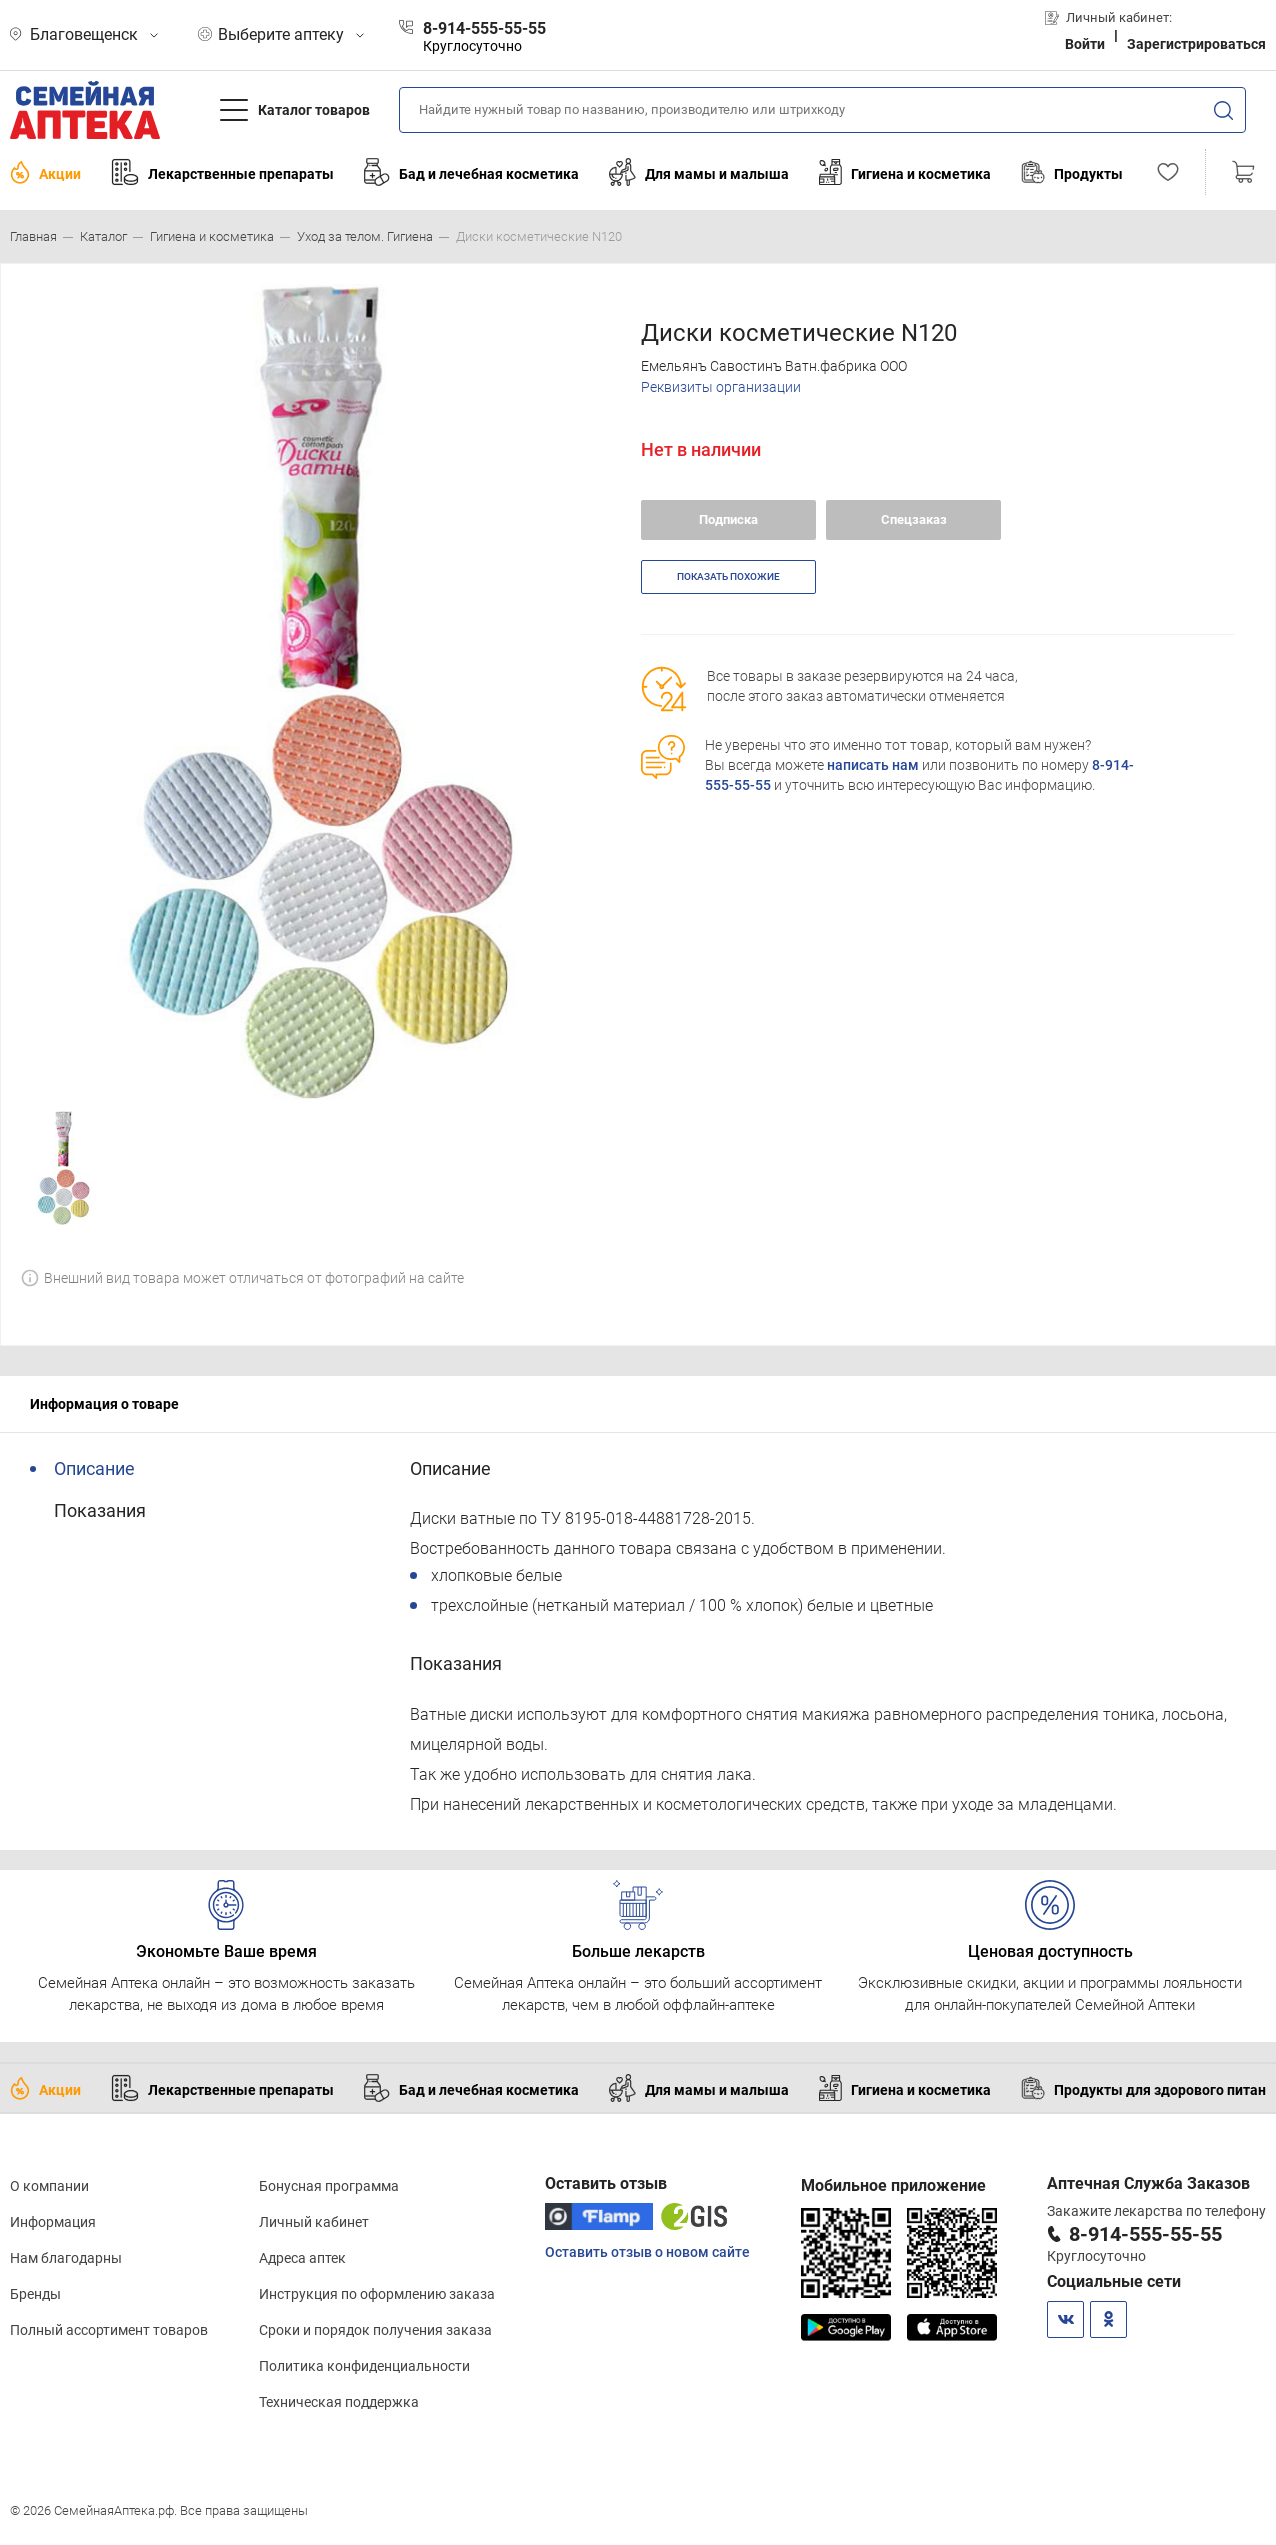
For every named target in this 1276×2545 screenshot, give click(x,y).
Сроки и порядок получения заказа (375, 2330)
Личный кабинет (314, 2222)
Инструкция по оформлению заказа (377, 2294)
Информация (53, 2222)
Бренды (35, 2294)
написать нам (873, 765)
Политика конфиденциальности (364, 2366)
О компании (49, 2186)
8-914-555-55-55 (1145, 2234)
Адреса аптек (302, 2258)
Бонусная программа (329, 2186)
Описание (94, 1468)
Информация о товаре (104, 1404)
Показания (100, 1510)
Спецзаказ (914, 519)
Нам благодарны (66, 2258)
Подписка (728, 519)
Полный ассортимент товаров (109, 2330)
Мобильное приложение (893, 2185)
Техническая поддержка (339, 2402)
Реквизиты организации (721, 387)
